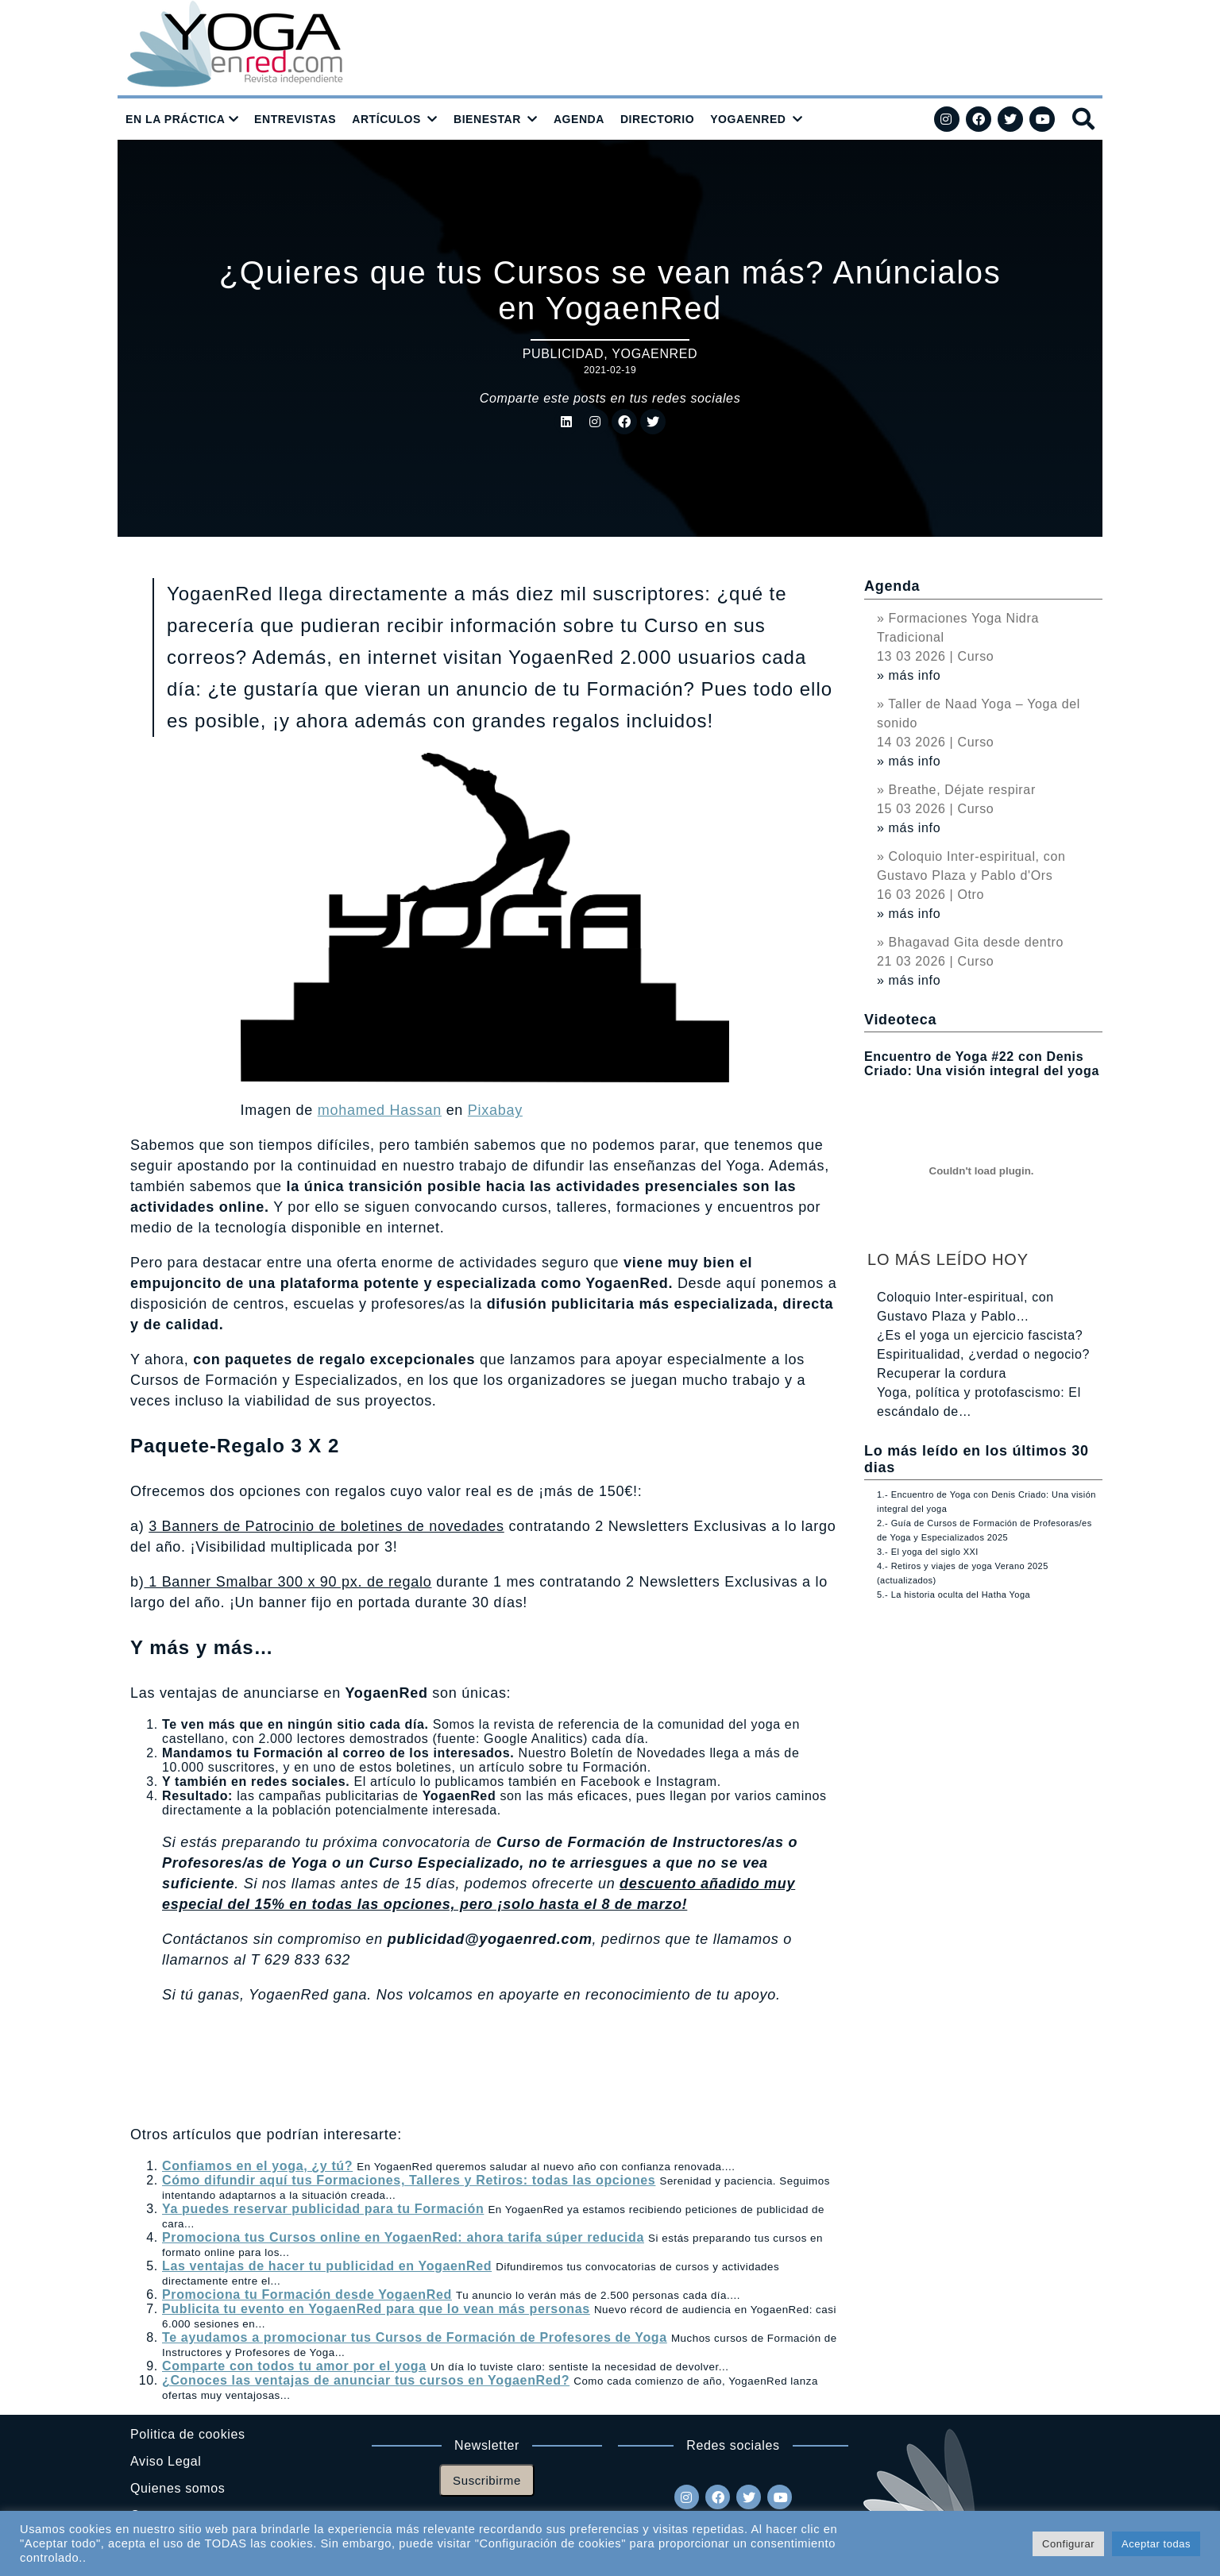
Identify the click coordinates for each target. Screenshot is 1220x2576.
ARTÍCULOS (386, 119)
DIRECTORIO (657, 119)
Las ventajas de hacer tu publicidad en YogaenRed (327, 2266)
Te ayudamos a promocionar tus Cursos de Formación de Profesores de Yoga (414, 2337)
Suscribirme (487, 2480)
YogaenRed (654, 354)
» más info (908, 675)
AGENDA (579, 119)
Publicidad (563, 354)
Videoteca (900, 1020)
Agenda (892, 586)
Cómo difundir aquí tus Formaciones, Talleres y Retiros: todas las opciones (408, 2180)
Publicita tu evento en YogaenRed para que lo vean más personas (376, 2309)
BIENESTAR (487, 119)
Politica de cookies (187, 2434)
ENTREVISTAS (295, 119)
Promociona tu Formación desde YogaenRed (307, 2294)
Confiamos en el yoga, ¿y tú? (257, 2166)
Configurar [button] (1068, 2544)
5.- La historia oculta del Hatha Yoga (953, 1594)
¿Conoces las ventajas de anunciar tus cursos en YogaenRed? (365, 2380)
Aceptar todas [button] (1156, 2544)
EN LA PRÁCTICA (175, 119)
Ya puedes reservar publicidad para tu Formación (323, 2208)
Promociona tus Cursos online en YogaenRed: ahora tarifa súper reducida (403, 2237)
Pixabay (495, 1110)
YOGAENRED (748, 119)
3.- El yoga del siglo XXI (928, 1551)
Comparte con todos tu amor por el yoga (294, 2366)
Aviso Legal (165, 2461)
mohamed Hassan (380, 1110)
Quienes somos (177, 2488)
